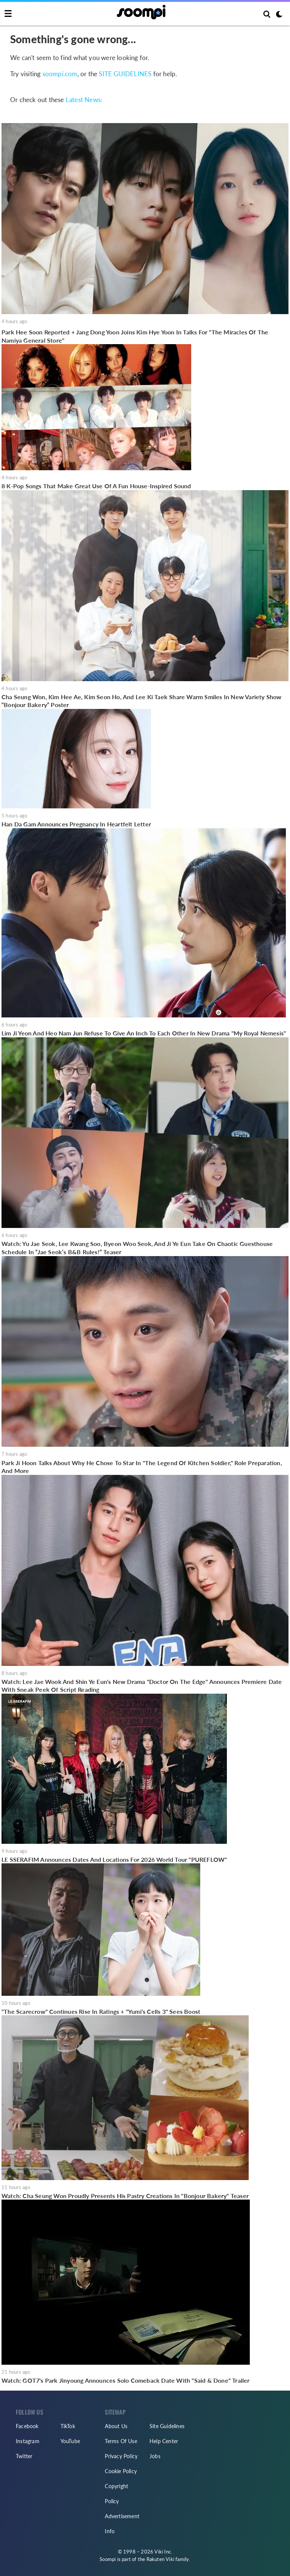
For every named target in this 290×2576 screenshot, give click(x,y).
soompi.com (59, 74)
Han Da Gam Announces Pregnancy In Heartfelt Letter (76, 824)
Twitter (24, 2456)
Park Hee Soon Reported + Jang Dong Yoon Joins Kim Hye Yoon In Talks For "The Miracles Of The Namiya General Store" (135, 336)
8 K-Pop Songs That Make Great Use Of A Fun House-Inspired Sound (96, 485)
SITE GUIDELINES (125, 74)
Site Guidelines (167, 2426)
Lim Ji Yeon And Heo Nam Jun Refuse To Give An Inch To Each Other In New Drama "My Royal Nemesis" (144, 1033)
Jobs (155, 2456)
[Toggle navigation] (8, 14)
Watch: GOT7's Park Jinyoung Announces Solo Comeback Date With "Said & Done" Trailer (126, 2380)
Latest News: (84, 100)
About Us (116, 2426)
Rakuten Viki (160, 2559)
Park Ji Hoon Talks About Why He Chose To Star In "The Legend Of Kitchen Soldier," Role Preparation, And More (142, 1467)
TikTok (67, 2426)
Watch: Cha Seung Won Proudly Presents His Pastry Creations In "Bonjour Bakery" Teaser (125, 2195)
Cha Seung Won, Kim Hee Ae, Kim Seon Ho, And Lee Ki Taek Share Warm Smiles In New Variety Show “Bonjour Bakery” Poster (142, 701)
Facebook (27, 2426)
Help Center (164, 2441)
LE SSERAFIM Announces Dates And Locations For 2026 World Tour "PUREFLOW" (114, 1859)
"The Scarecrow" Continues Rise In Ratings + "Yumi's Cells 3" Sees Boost (101, 2011)
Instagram (27, 2441)
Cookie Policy (121, 2471)
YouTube (70, 2441)
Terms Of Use (121, 2441)
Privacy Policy (121, 2456)
